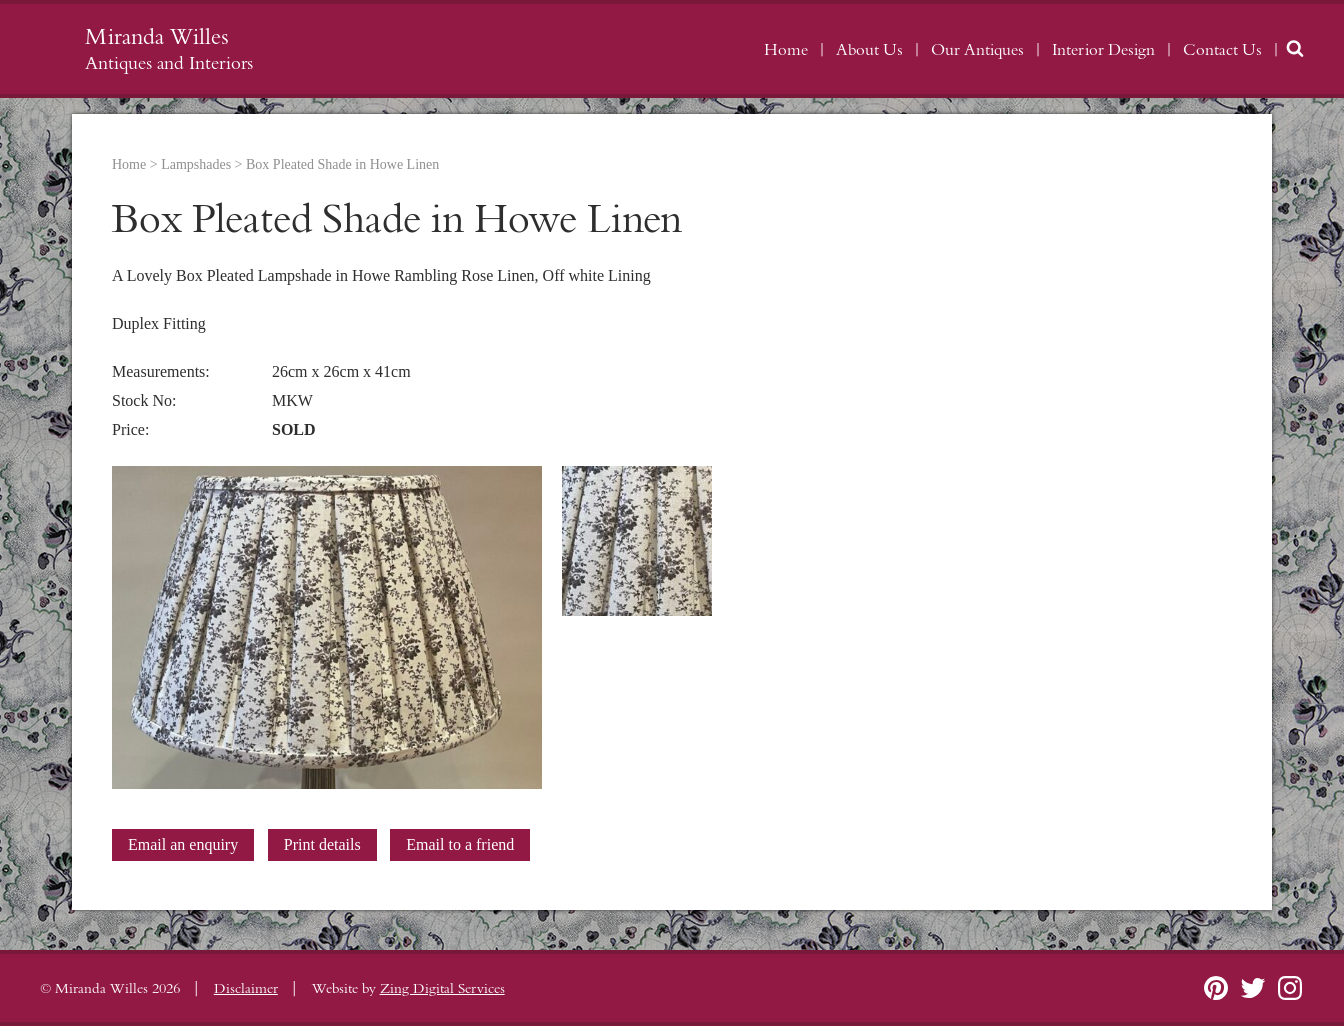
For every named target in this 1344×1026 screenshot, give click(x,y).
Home (786, 50)
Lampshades (196, 164)
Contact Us (1222, 50)
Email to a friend (460, 844)
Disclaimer (246, 989)
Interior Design (1103, 50)
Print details (322, 844)
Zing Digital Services (442, 989)
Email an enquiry (183, 844)
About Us (869, 50)
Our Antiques (977, 50)
